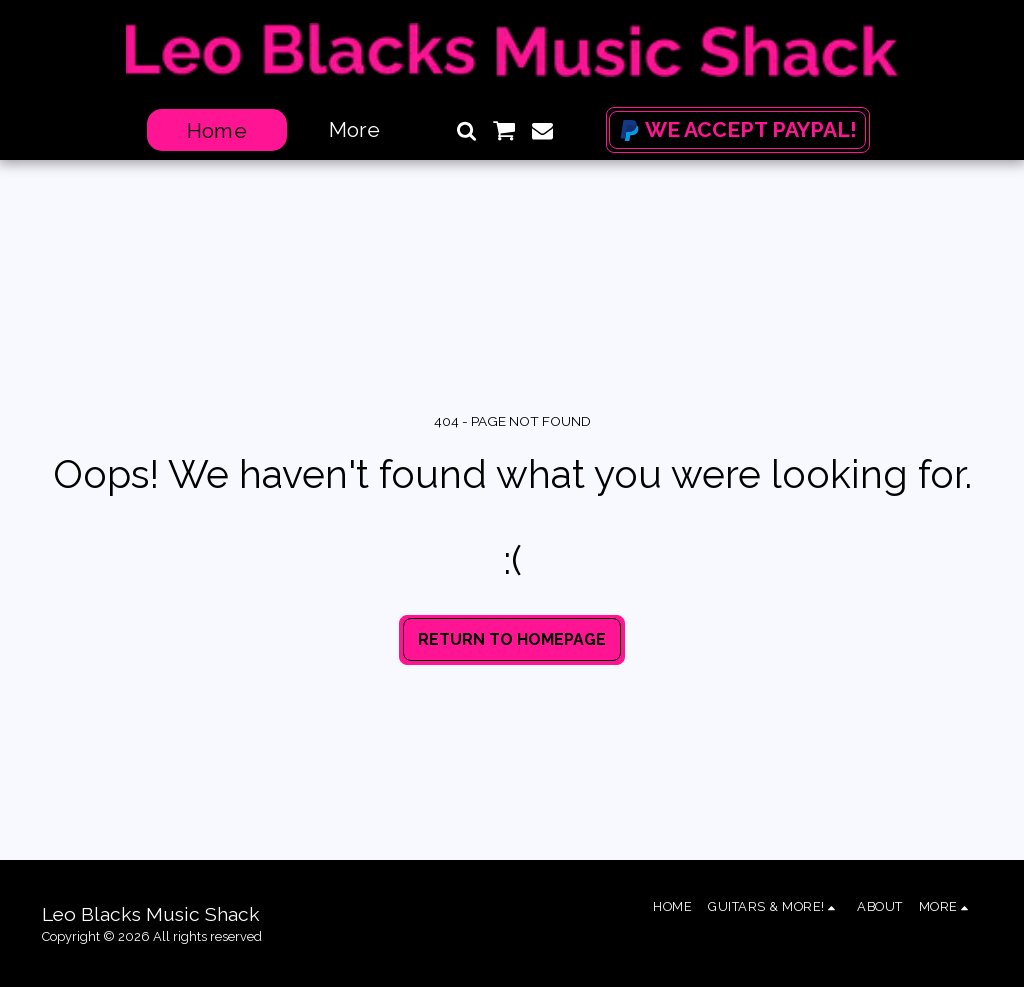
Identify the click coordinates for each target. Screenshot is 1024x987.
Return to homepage (512, 639)
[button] (466, 130)
